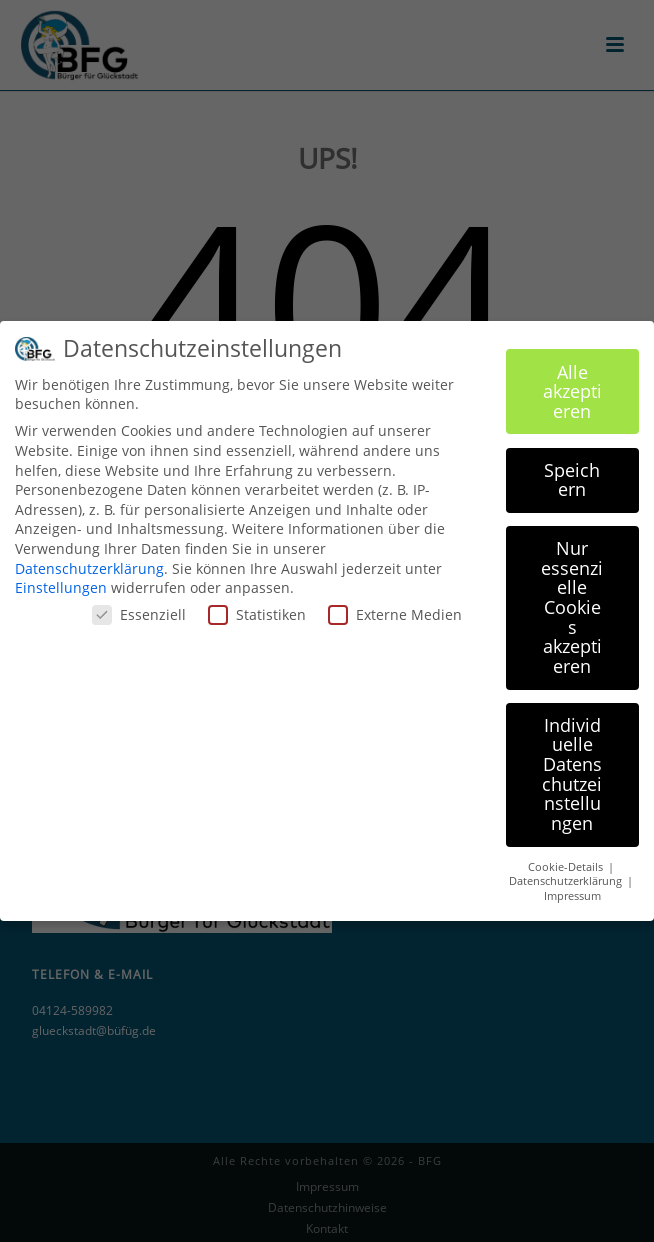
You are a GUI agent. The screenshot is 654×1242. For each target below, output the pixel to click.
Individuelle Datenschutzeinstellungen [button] (572, 764)
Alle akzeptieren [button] (572, 381)
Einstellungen (61, 577)
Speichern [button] (572, 470)
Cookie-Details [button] (567, 857)
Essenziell (139, 604)
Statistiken (257, 604)
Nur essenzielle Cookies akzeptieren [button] (572, 597)
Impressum (572, 886)
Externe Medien (395, 604)
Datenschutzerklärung (89, 558)
